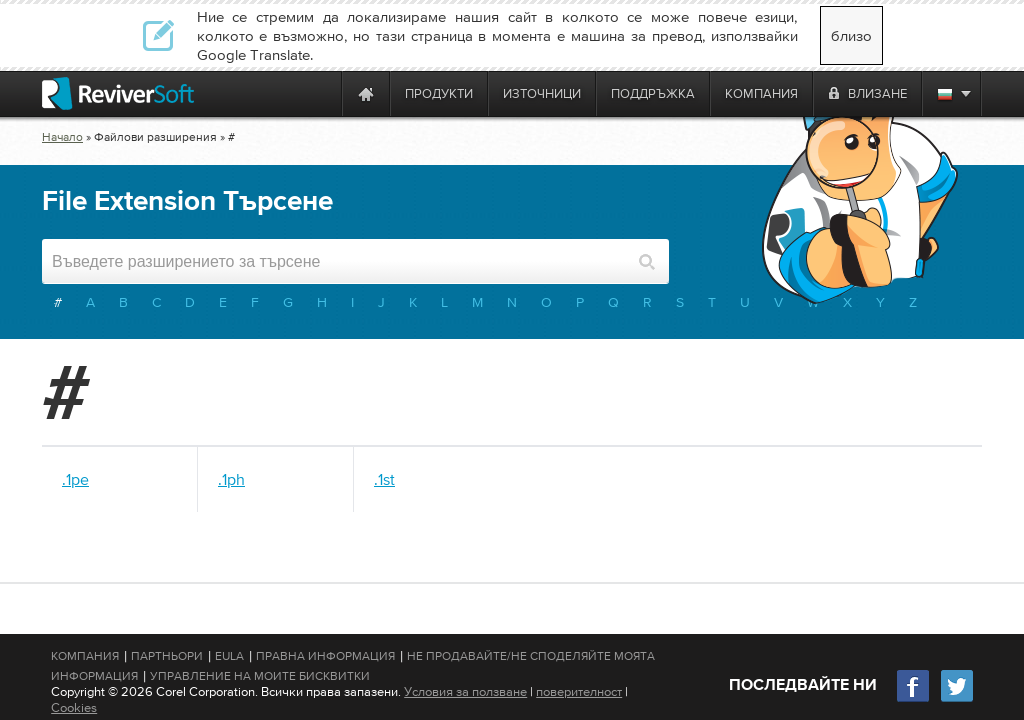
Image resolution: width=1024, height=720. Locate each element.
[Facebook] (914, 699)
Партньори (167, 656)
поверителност (579, 691)
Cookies (74, 707)
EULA (229, 656)
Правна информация (325, 656)
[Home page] (366, 93)
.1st (384, 479)
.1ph (231, 479)
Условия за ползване (465, 691)
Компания (85, 656)
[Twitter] (957, 699)
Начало (62, 137)
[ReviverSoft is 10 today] (322, 93)
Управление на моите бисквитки (260, 676)
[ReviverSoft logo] (118, 93)
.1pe (75, 479)
